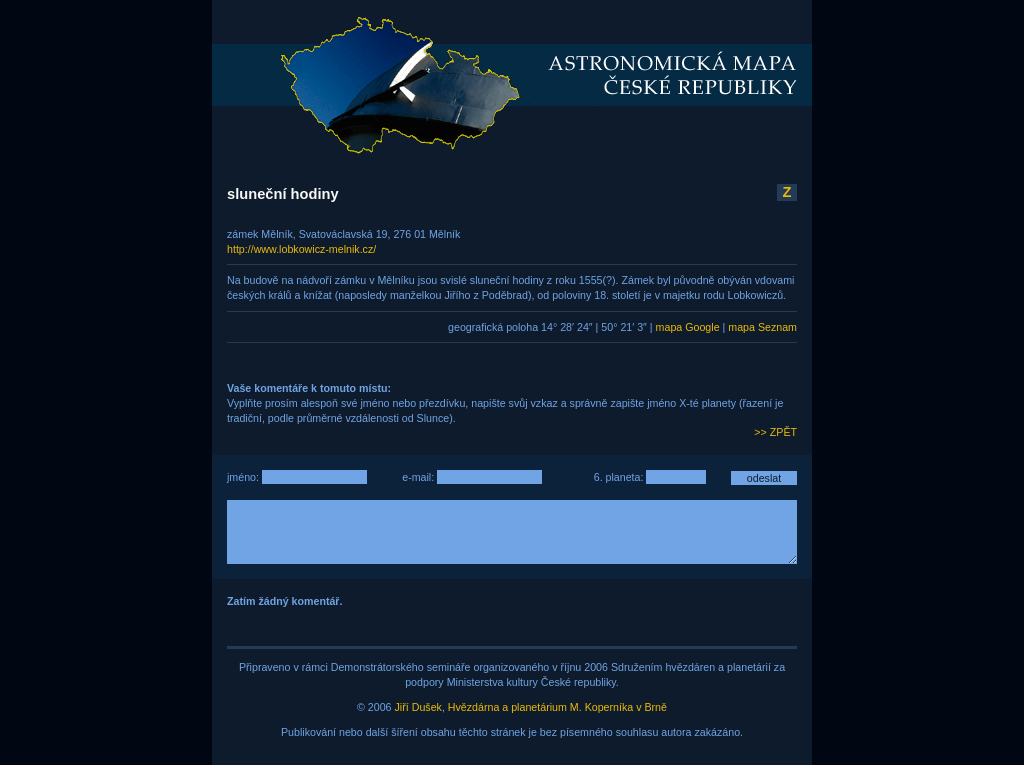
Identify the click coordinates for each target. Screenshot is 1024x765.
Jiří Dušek (418, 707)
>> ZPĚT (775, 432)
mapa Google (688, 327)
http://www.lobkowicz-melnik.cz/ (301, 249)
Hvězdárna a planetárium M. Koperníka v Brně (557, 707)
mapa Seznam (762, 327)
